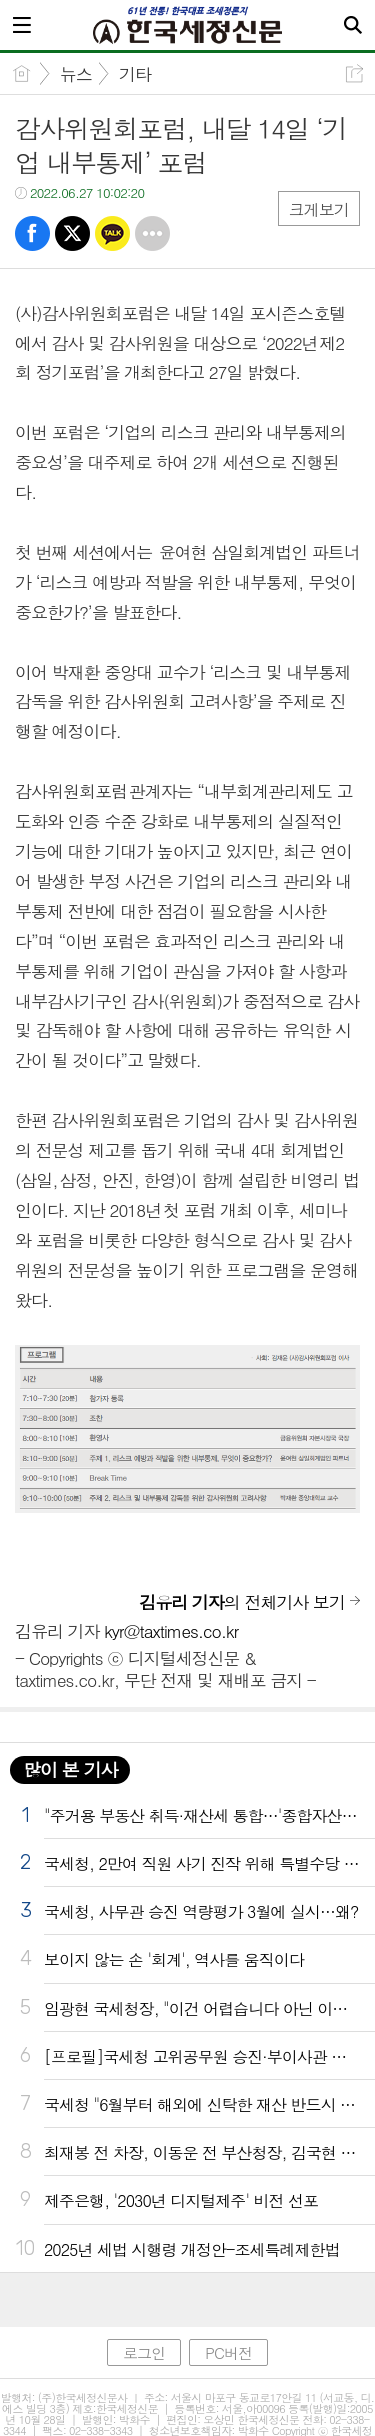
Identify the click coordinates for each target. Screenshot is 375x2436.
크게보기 (319, 209)
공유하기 (354, 73)
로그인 (144, 2352)
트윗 (72, 233)
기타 (135, 74)
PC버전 (228, 2352)
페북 (32, 233)
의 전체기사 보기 (242, 1602)
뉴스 (76, 74)
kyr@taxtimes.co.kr (171, 1631)
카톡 (112, 233)
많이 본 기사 (70, 1769)
